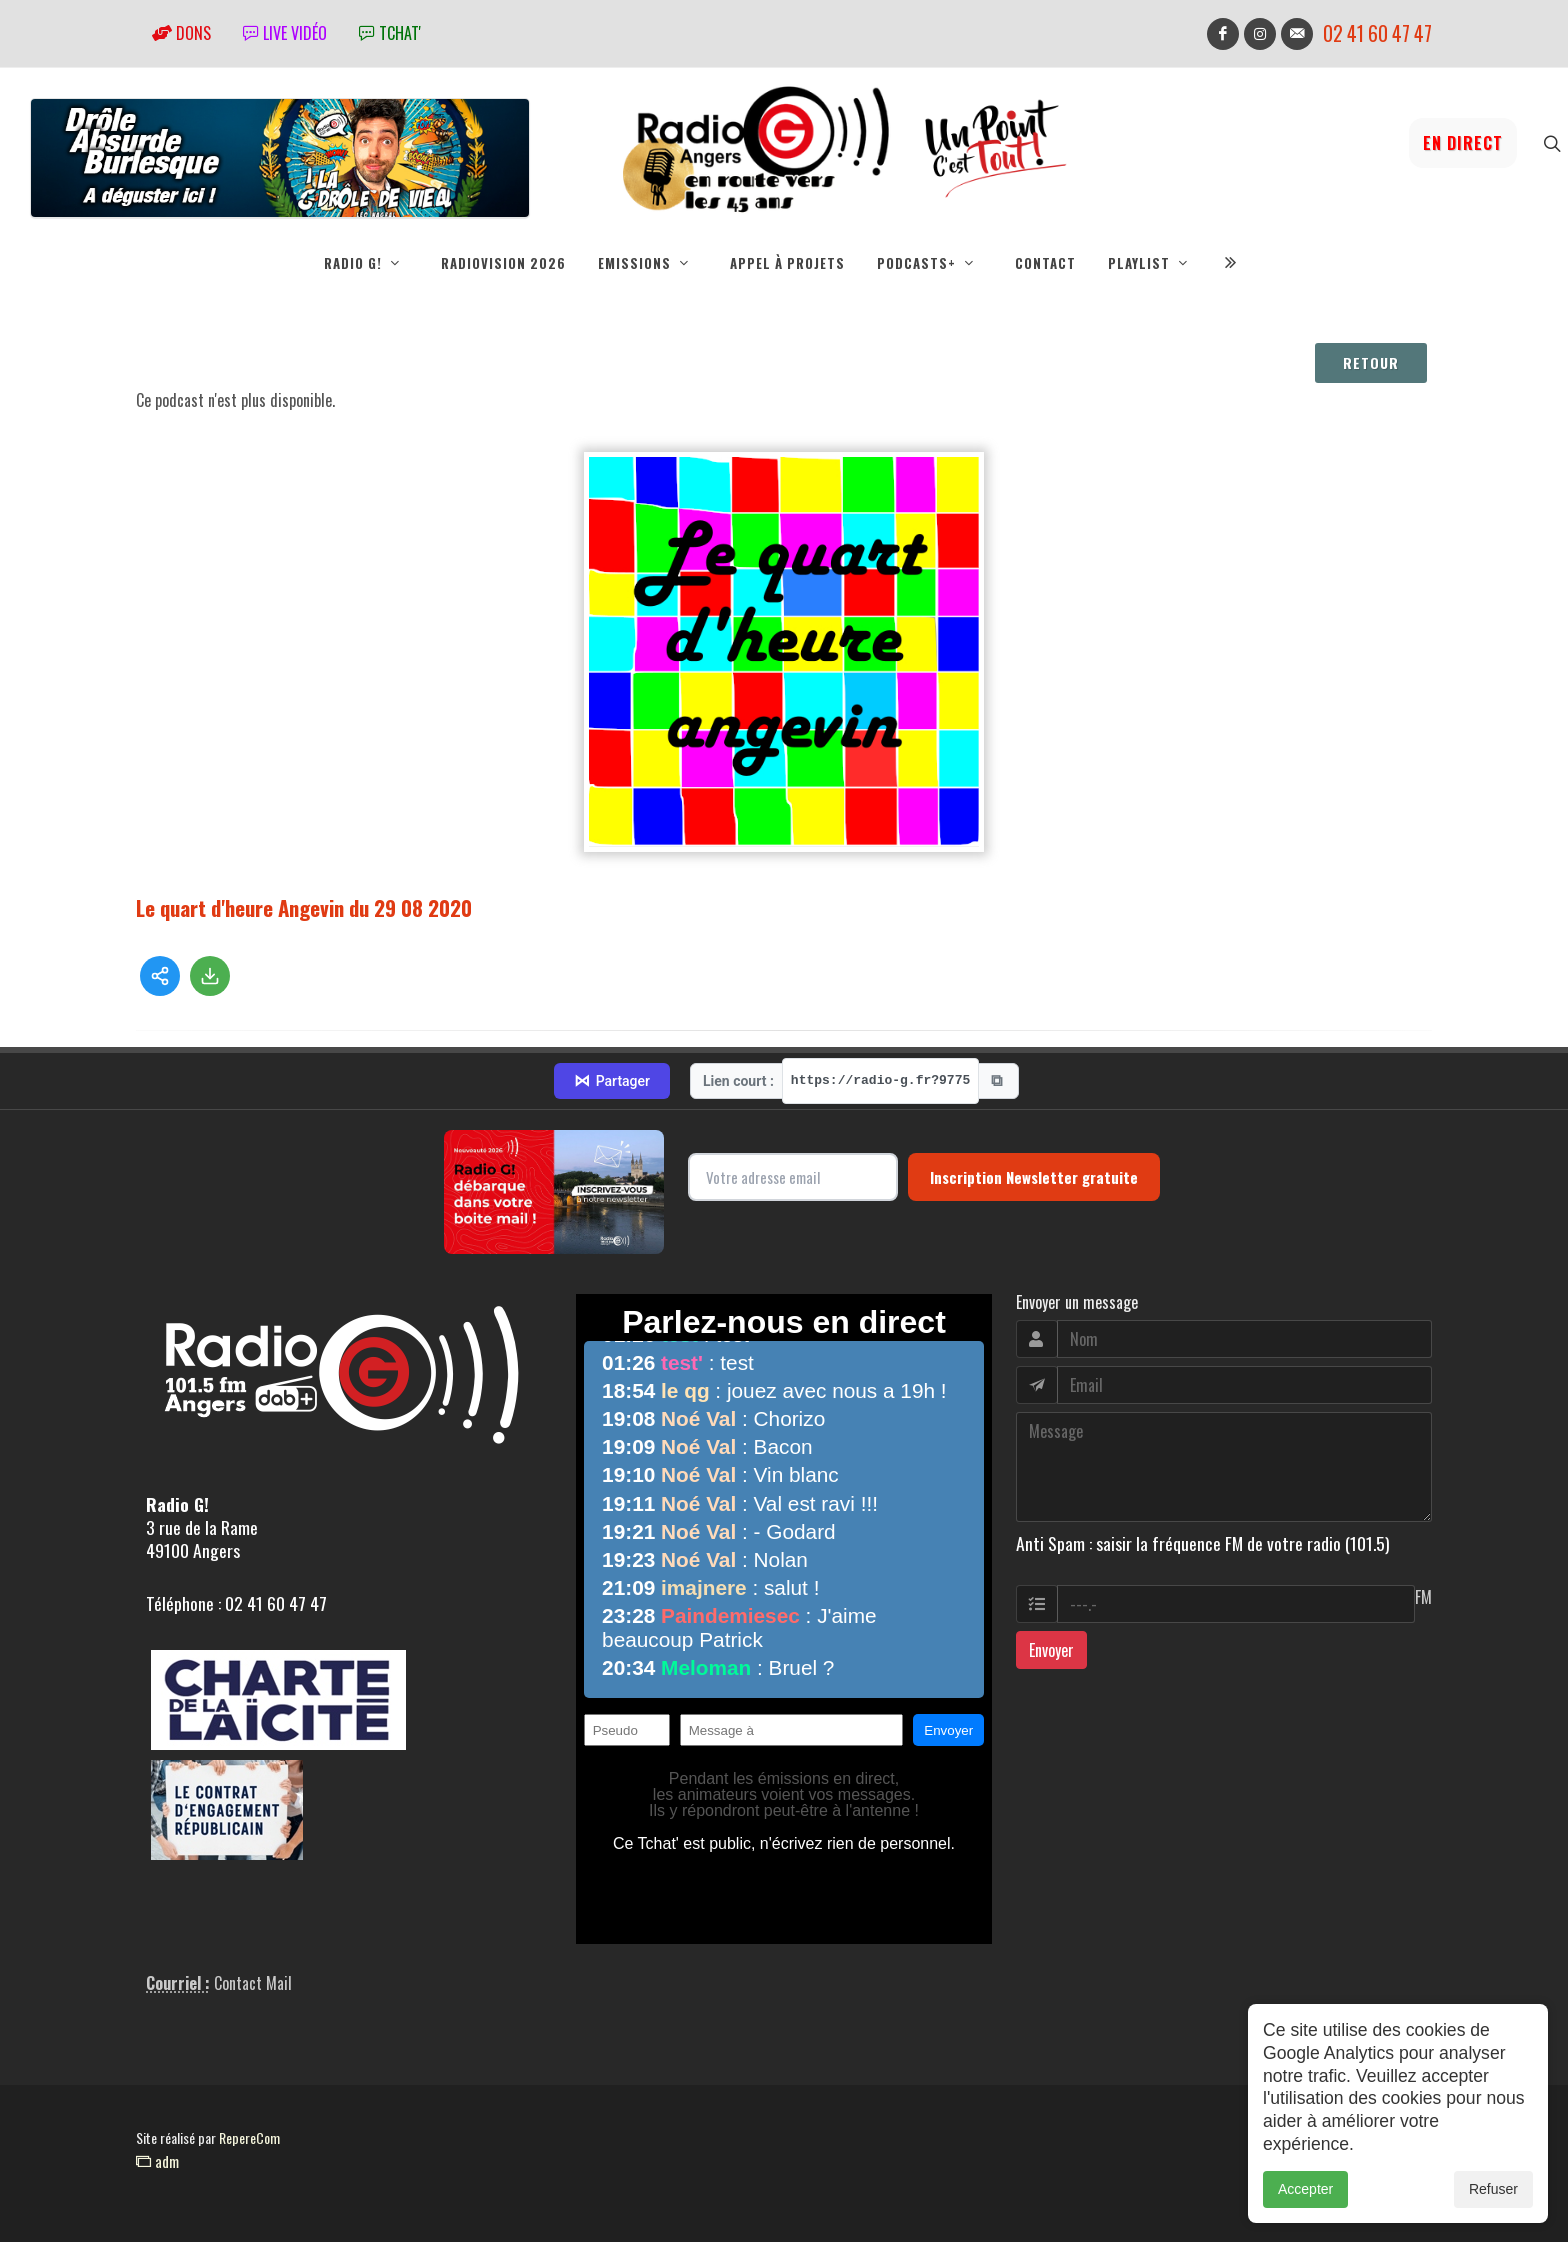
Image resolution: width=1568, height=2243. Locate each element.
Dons (181, 33)
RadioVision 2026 (503, 263)
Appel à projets (787, 263)
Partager (612, 1082)
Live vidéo (285, 33)
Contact (1045, 263)
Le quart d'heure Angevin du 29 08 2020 (304, 908)
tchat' (390, 33)
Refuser (1493, 2189)
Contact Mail (253, 1984)
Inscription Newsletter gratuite (1034, 1178)
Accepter (1305, 2189)
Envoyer (1051, 1651)
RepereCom (249, 2138)
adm (157, 2162)
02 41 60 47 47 (1377, 33)
